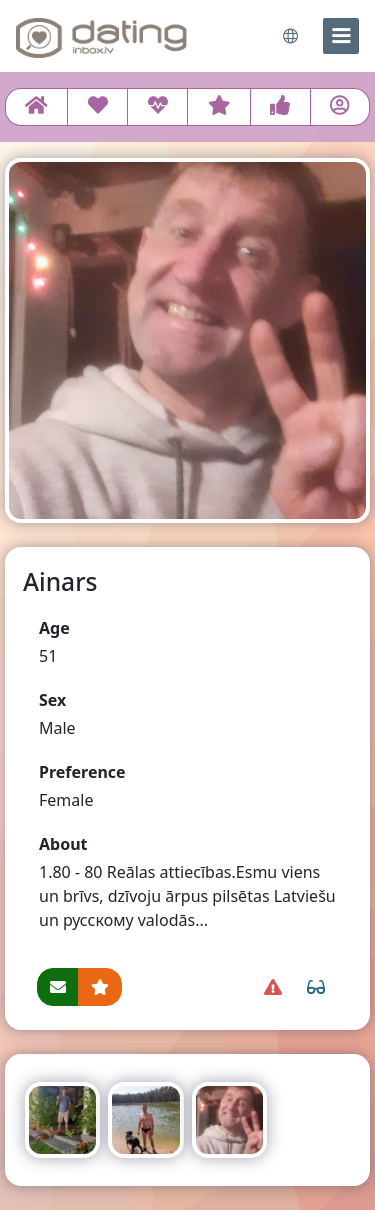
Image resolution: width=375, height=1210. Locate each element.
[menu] (341, 36)
